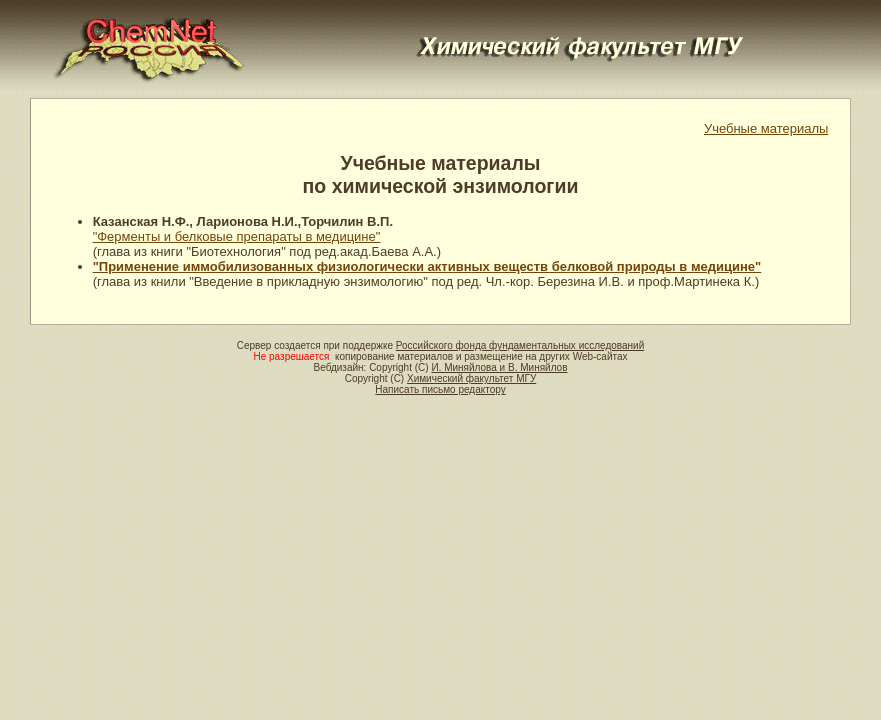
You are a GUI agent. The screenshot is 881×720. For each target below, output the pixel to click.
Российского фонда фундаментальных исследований (520, 345)
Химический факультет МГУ (471, 378)
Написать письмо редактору (440, 389)
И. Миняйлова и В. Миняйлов (499, 367)
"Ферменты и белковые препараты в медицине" (237, 236)
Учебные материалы (766, 128)
